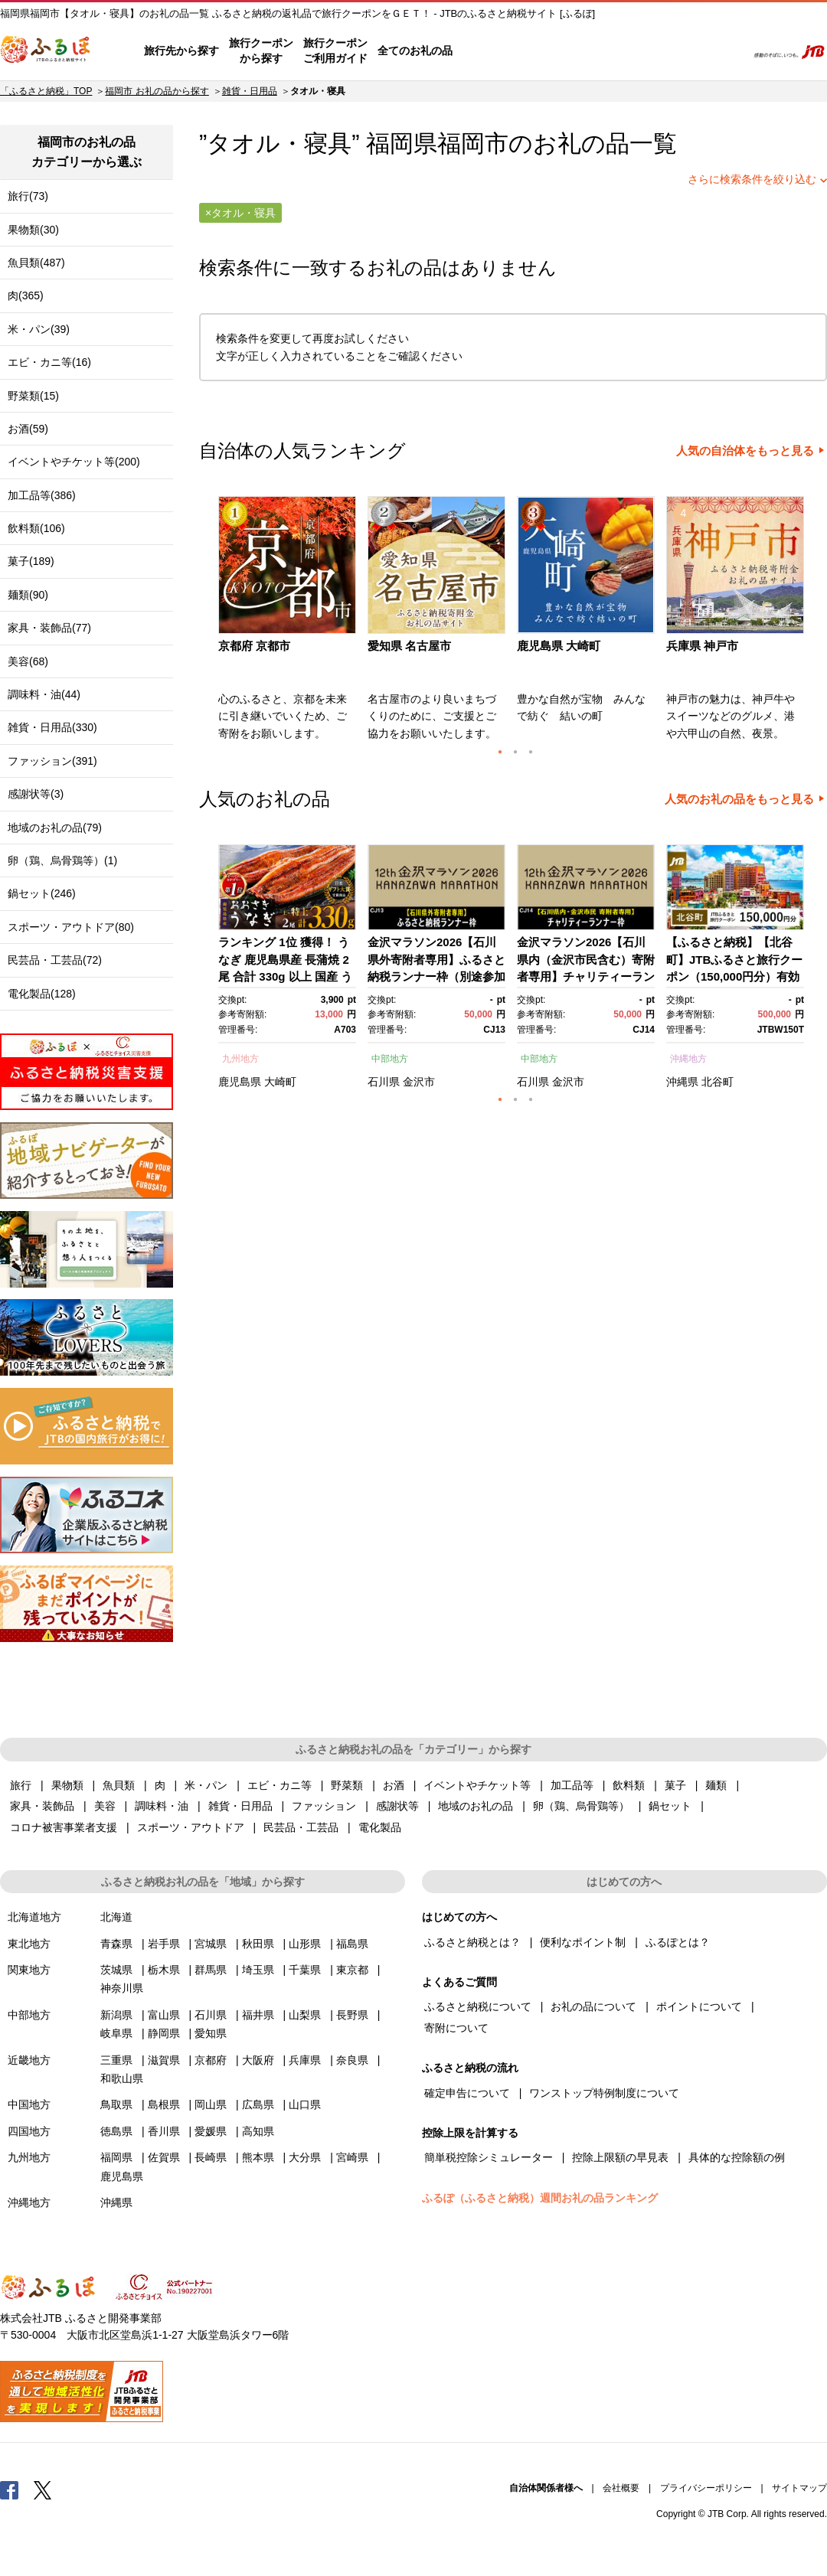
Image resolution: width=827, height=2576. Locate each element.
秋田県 (258, 1944)
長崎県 (210, 2157)
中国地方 (29, 2104)
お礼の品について (593, 2006)
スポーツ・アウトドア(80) (71, 927)
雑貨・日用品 (249, 91)
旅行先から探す (181, 50)
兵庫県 (305, 2060)
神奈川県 (121, 1988)
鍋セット (670, 1806)
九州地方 (240, 1058)
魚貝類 (119, 1785)
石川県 (384, 1082)
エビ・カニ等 (279, 1785)
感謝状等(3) (36, 794)
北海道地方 (34, 1917)
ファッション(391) (52, 761)
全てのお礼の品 (415, 50)
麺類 (716, 1785)
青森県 (116, 1944)
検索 (725, 51)
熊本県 (258, 2157)
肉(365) (26, 295)
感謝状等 (397, 1806)
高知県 (258, 2131)
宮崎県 (352, 2157)
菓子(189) (31, 561)
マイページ (633, 51)
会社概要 (621, 2488)
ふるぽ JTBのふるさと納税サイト (46, 51)
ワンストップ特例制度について (604, 2093)
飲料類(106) (36, 528)
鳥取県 (116, 2104)
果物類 (67, 1785)
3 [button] (530, 751)
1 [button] (500, 751)
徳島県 (116, 2131)
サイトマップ (799, 2488)
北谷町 (717, 1082)
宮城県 (210, 1944)
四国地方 (29, 2131)
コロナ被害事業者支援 (63, 1827)
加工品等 (572, 1785)
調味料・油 (161, 1806)
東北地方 (29, 1944)
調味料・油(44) (44, 694)
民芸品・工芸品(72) (55, 960)
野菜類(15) (33, 396)
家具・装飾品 (42, 1806)
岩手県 (164, 1944)
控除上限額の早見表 (620, 2157)
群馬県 (210, 1970)
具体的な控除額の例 (736, 2157)
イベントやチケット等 (477, 1785)
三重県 (116, 2060)
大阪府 (258, 2060)
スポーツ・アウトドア (190, 1827)
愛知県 (210, 2033)
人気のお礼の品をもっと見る (739, 799)
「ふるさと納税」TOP (46, 91)
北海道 (116, 1917)
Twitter (43, 2489)
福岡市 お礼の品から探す (156, 91)
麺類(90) (28, 595)
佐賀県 (164, 2157)
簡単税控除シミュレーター (488, 2157)
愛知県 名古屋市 (409, 645)
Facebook (9, 2489)
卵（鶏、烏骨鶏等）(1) (62, 860)
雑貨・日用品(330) (52, 727)
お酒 (393, 1785)
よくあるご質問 (575, 51)
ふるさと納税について (477, 2006)
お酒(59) (28, 429)
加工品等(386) (42, 495)
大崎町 (280, 1082)
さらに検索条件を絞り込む (752, 179)
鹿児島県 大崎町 (558, 645)
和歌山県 (121, 2078)
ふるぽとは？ (678, 1942)
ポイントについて (699, 2006)
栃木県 (164, 1970)
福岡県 (116, 2157)
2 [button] (515, 751)
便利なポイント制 (583, 1942)
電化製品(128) (42, 994)
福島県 (352, 1944)
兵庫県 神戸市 (702, 645)
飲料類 (629, 1785)
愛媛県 (210, 2131)
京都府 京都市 (254, 645)
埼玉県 (258, 1970)
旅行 (20, 1785)
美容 (105, 1806)
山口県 (305, 2104)
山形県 (305, 1944)
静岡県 (164, 2033)
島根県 (164, 2104)
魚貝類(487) (36, 262)
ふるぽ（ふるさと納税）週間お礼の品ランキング (540, 2198)
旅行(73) (28, 196)
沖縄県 (682, 1082)
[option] (289, 623)
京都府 (210, 2060)
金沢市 (419, 1082)
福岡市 (472, 143)
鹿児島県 (239, 1082)
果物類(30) (33, 230)
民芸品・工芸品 (300, 1827)
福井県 (258, 2015)
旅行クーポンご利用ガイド (335, 50)
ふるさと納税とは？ (472, 1942)
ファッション (324, 1806)
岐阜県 (116, 2033)
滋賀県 (164, 2060)
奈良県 (352, 2060)
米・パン (206, 1785)
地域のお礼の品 (475, 1806)
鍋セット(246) (42, 893)
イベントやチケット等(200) (74, 461)
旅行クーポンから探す (261, 50)
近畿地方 (29, 2060)
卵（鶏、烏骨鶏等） (581, 1806)
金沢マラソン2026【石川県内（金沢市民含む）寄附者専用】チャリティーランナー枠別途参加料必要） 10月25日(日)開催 (586, 976)
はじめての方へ (495, 51)
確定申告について (467, 2093)
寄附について (456, 2028)
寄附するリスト (682, 51)
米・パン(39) (39, 329)
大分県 (305, 2157)
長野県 (352, 2015)
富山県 (164, 2015)
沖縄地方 (688, 1058)
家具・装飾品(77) (49, 628)
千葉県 (305, 1970)
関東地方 (29, 1970)
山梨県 (305, 2015)
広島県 (258, 2104)
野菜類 (347, 1785)
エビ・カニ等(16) (49, 362)
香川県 (164, 2131)
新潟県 (116, 2015)
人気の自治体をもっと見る (745, 451)
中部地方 (389, 1058)
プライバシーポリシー (706, 2488)
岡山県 (210, 2104)
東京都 (352, 1970)
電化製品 (379, 1827)
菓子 (675, 1785)
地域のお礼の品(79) (55, 827)
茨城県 (116, 1970)
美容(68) (28, 661)
